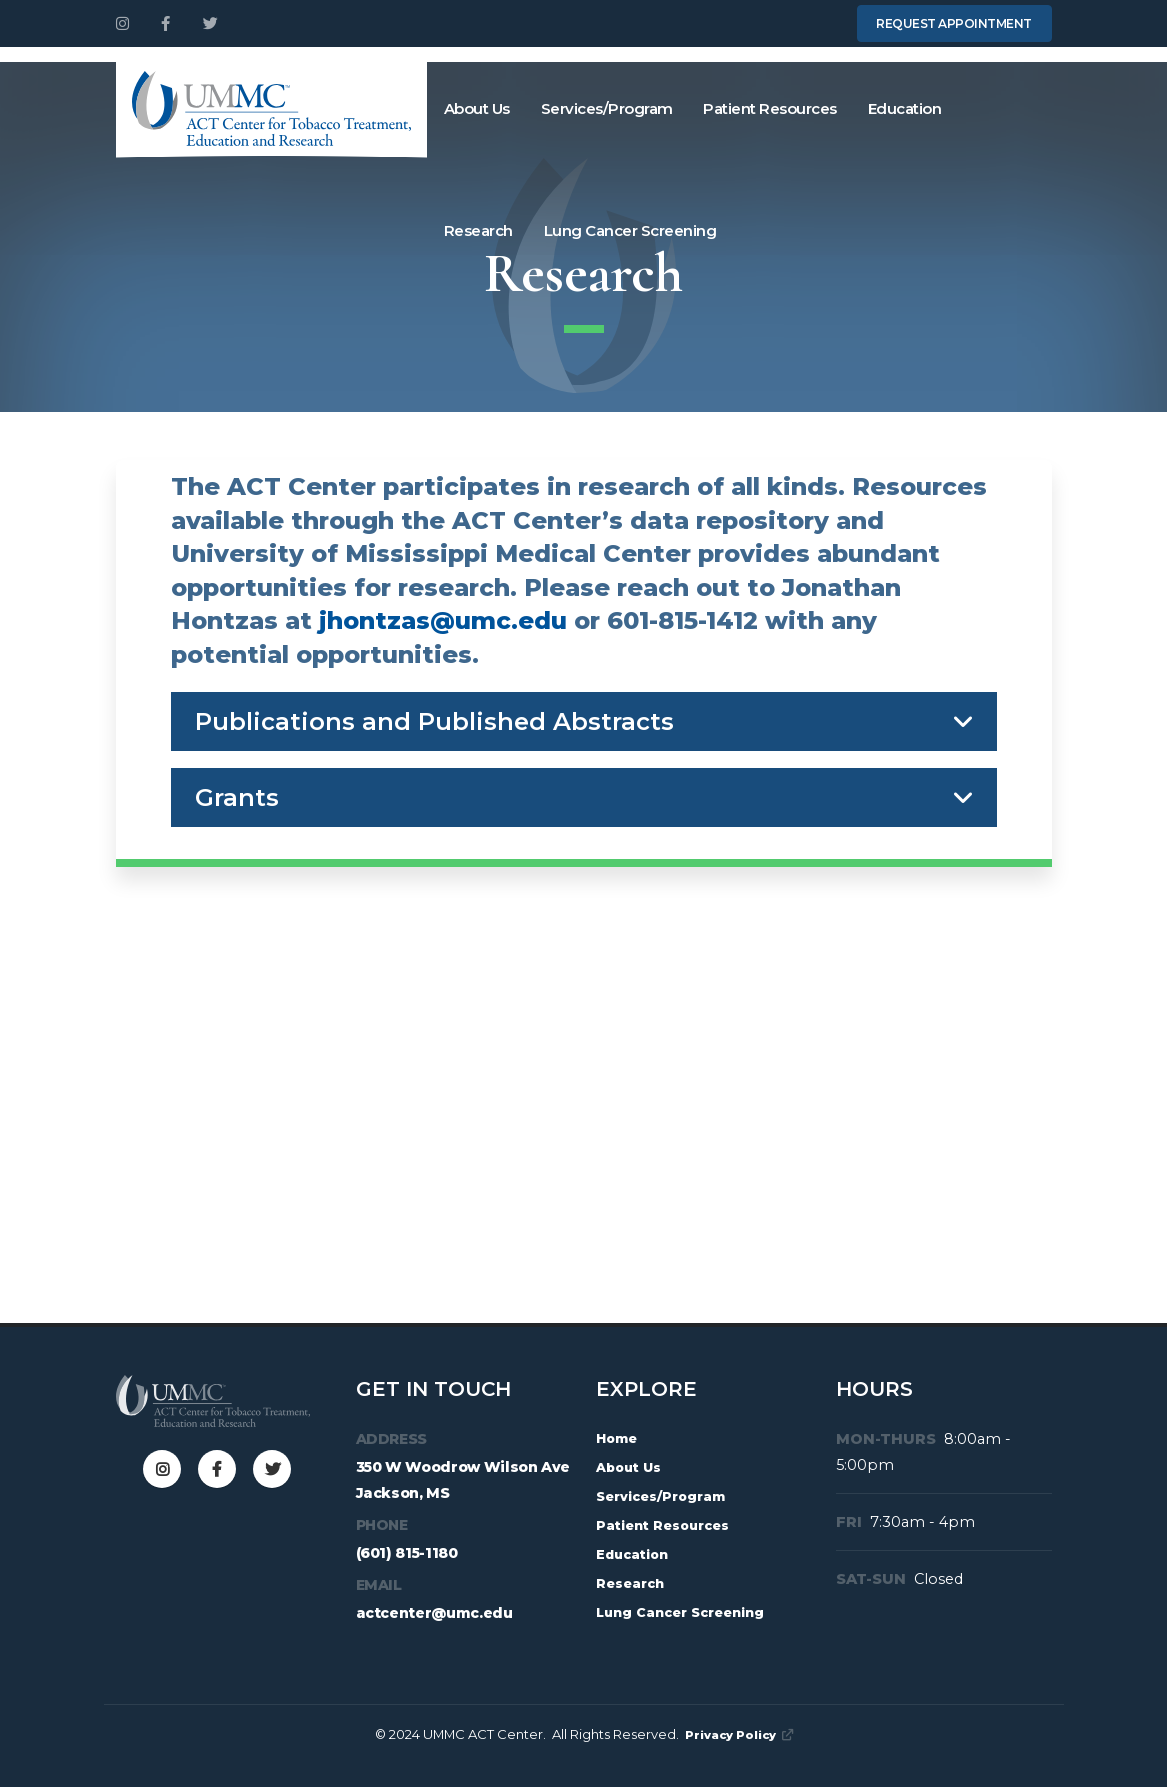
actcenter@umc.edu (434, 1613)
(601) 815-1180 (407, 1553)
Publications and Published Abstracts (434, 721)
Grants (237, 797)
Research (478, 230)
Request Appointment (954, 23)
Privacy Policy (739, 1734)
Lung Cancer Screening (630, 230)
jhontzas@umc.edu (443, 620)
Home (619, 1438)
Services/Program (607, 108)
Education (905, 108)
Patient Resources (770, 108)
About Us (477, 108)
